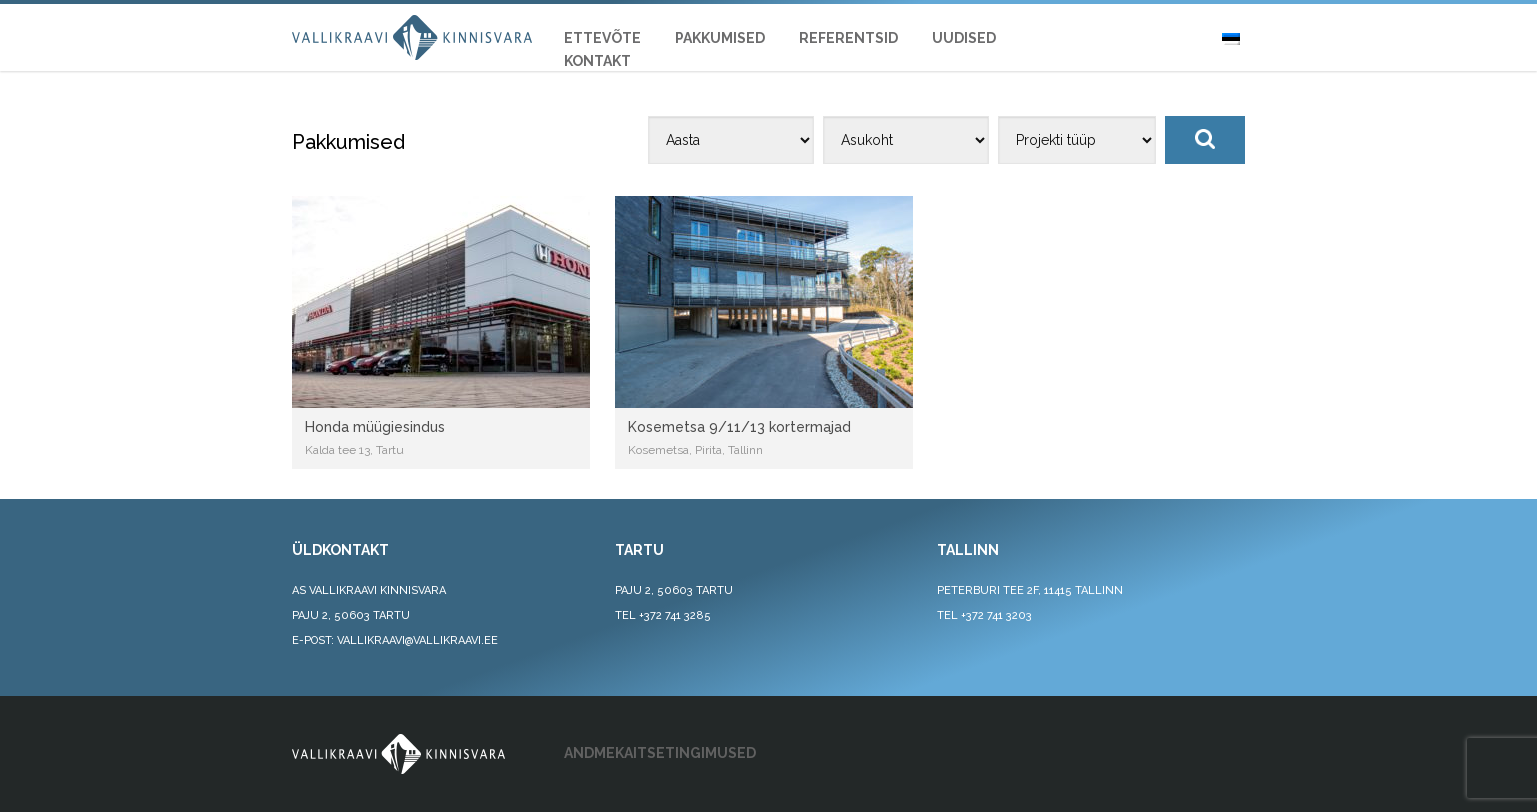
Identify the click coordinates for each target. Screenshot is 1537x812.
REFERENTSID (848, 38)
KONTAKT (597, 61)
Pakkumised (720, 38)
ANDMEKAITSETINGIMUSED (660, 753)
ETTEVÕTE (602, 38)
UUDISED (964, 38)
